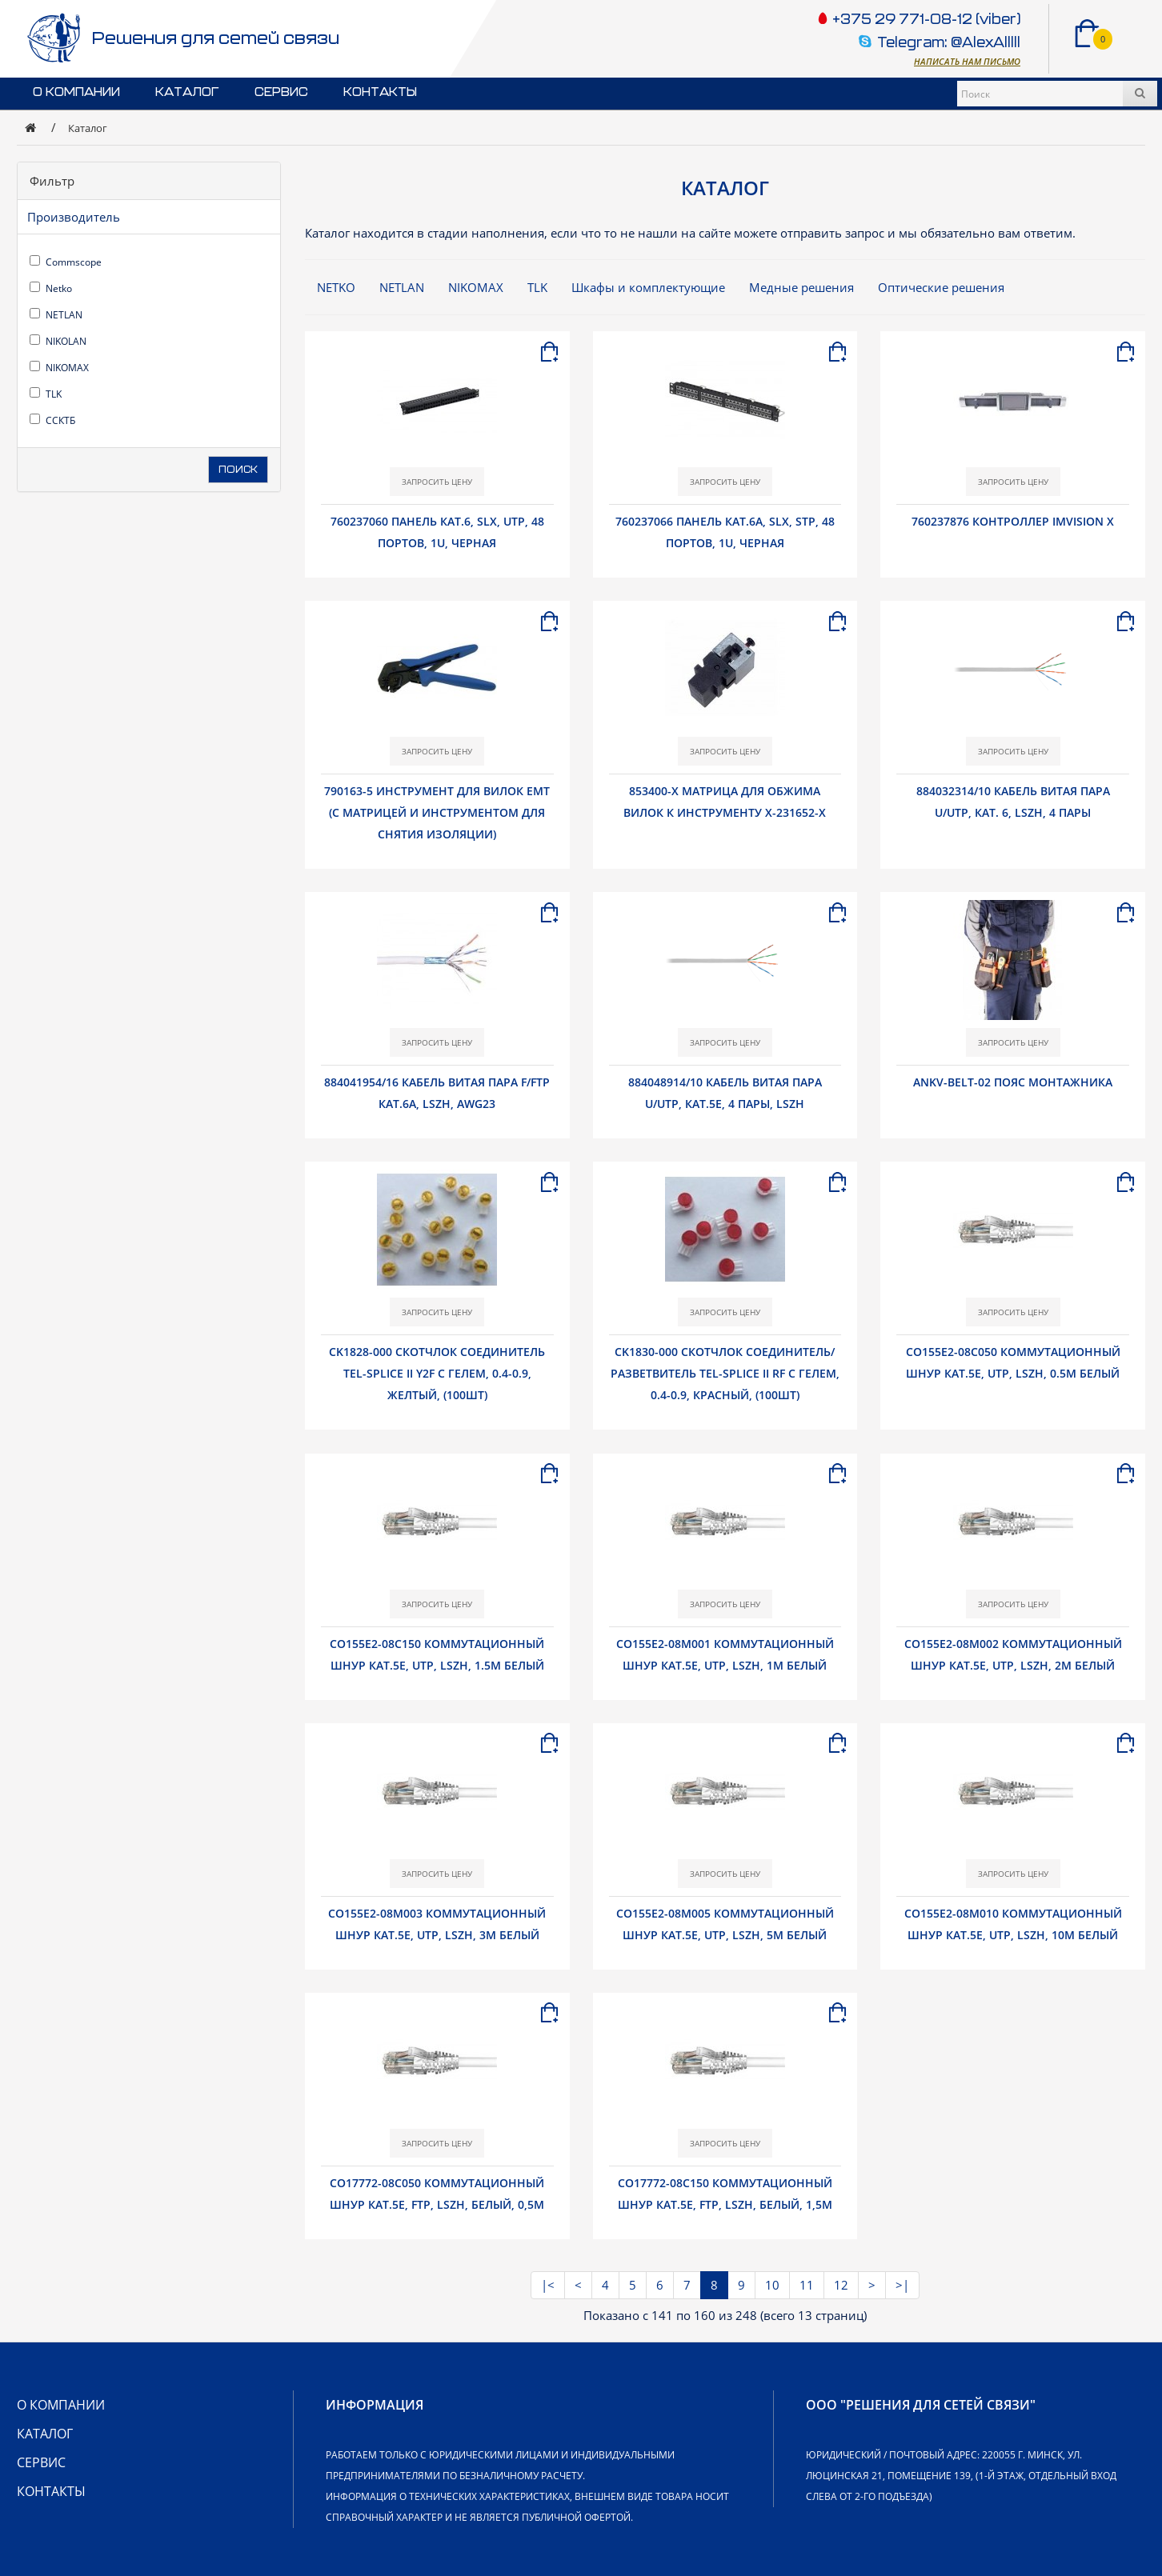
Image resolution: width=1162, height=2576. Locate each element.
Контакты (380, 92)
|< (548, 2285)
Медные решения (801, 287)
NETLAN (56, 315)
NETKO (336, 287)
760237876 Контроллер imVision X (1013, 521)
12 (841, 2285)
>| (902, 2285)
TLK (46, 394)
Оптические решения (941, 287)
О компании (76, 92)
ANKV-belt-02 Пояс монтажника (1012, 1082)
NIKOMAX (59, 367)
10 (772, 2285)
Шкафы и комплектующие (648, 287)
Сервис (281, 92)
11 (806, 2285)
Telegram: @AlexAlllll (948, 43)
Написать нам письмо (967, 61)
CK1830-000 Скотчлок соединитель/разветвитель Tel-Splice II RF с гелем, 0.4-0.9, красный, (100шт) (725, 1373)
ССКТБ (52, 420)
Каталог (187, 92)
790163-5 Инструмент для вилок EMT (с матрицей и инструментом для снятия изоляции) (437, 812)
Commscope (66, 262)
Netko (51, 288)
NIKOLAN (58, 341)
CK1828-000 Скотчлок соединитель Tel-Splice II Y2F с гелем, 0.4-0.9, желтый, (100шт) (437, 1373)
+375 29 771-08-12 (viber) (924, 20)
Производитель (73, 217)
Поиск (238, 469)
